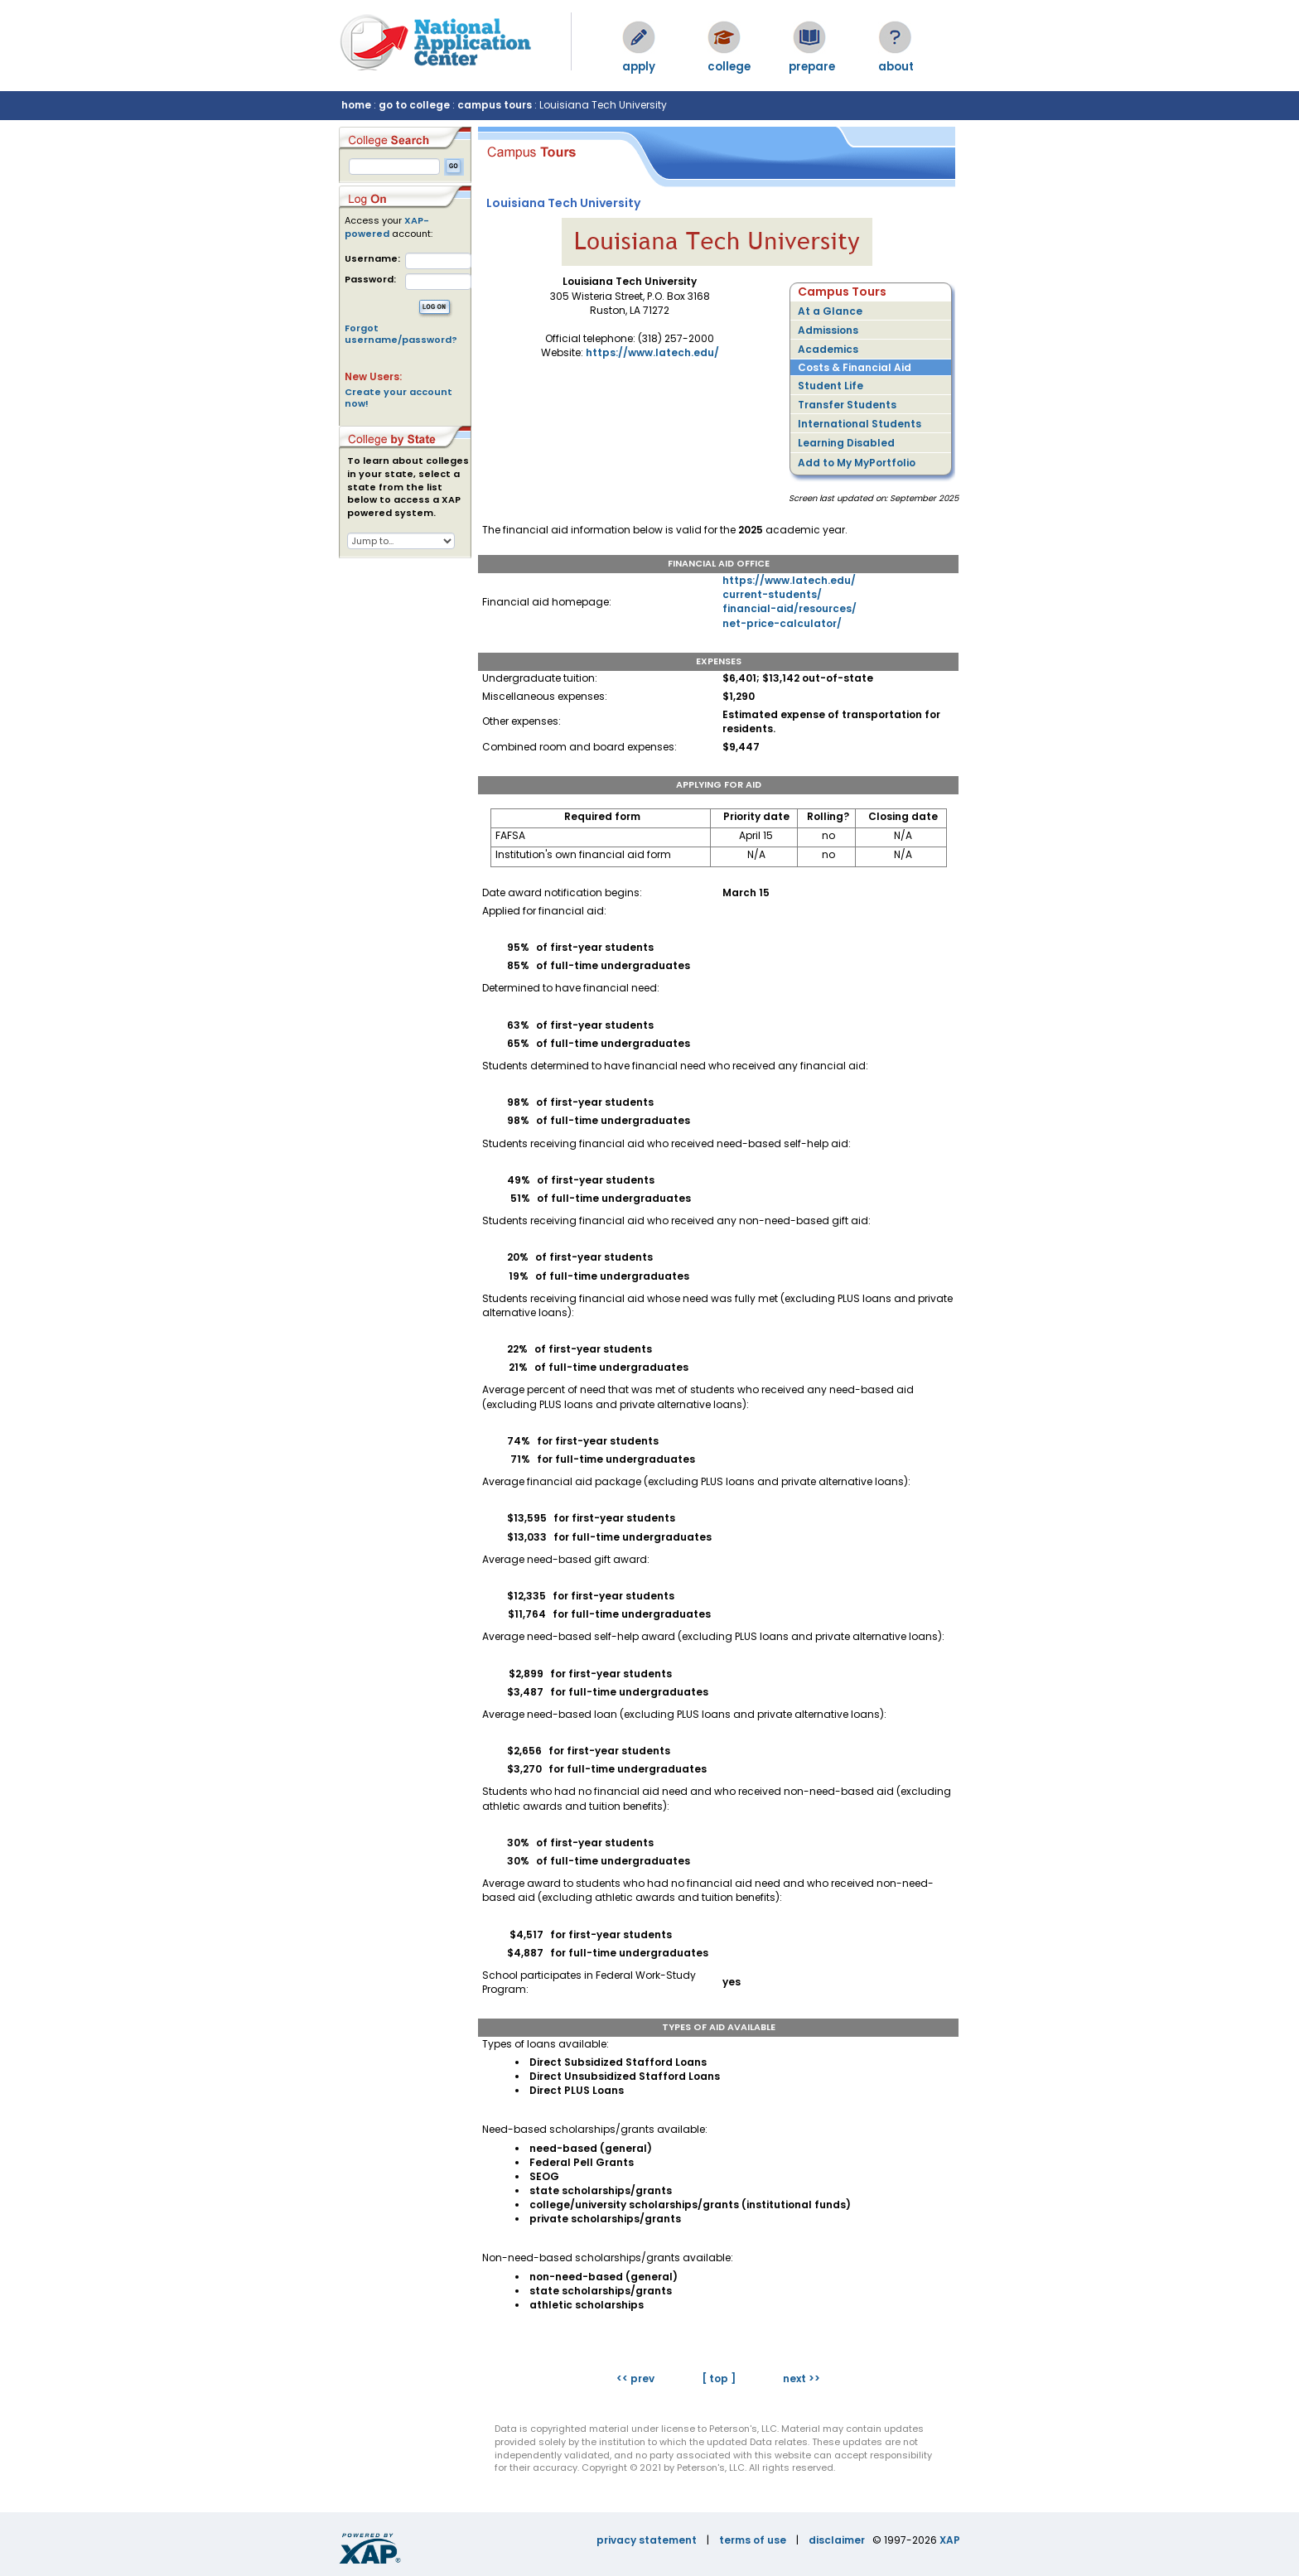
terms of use (752, 2540)
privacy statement (646, 2540)
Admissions (828, 330)
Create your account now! (398, 397)
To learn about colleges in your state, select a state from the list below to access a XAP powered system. (408, 487)
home (356, 105)
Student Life (830, 386)
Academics (828, 349)
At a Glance (830, 311)
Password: (370, 279)
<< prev (635, 2378)
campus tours (494, 105)
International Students (859, 424)
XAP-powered (387, 227)
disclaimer (837, 2540)
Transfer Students (847, 405)
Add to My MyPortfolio (856, 463)
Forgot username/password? (401, 333)
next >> (801, 2378)
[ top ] (719, 2378)
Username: (372, 258)
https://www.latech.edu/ (652, 352)
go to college (414, 105)
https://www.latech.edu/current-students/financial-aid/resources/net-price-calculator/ (789, 601)
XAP (949, 2540)
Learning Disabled (846, 443)
